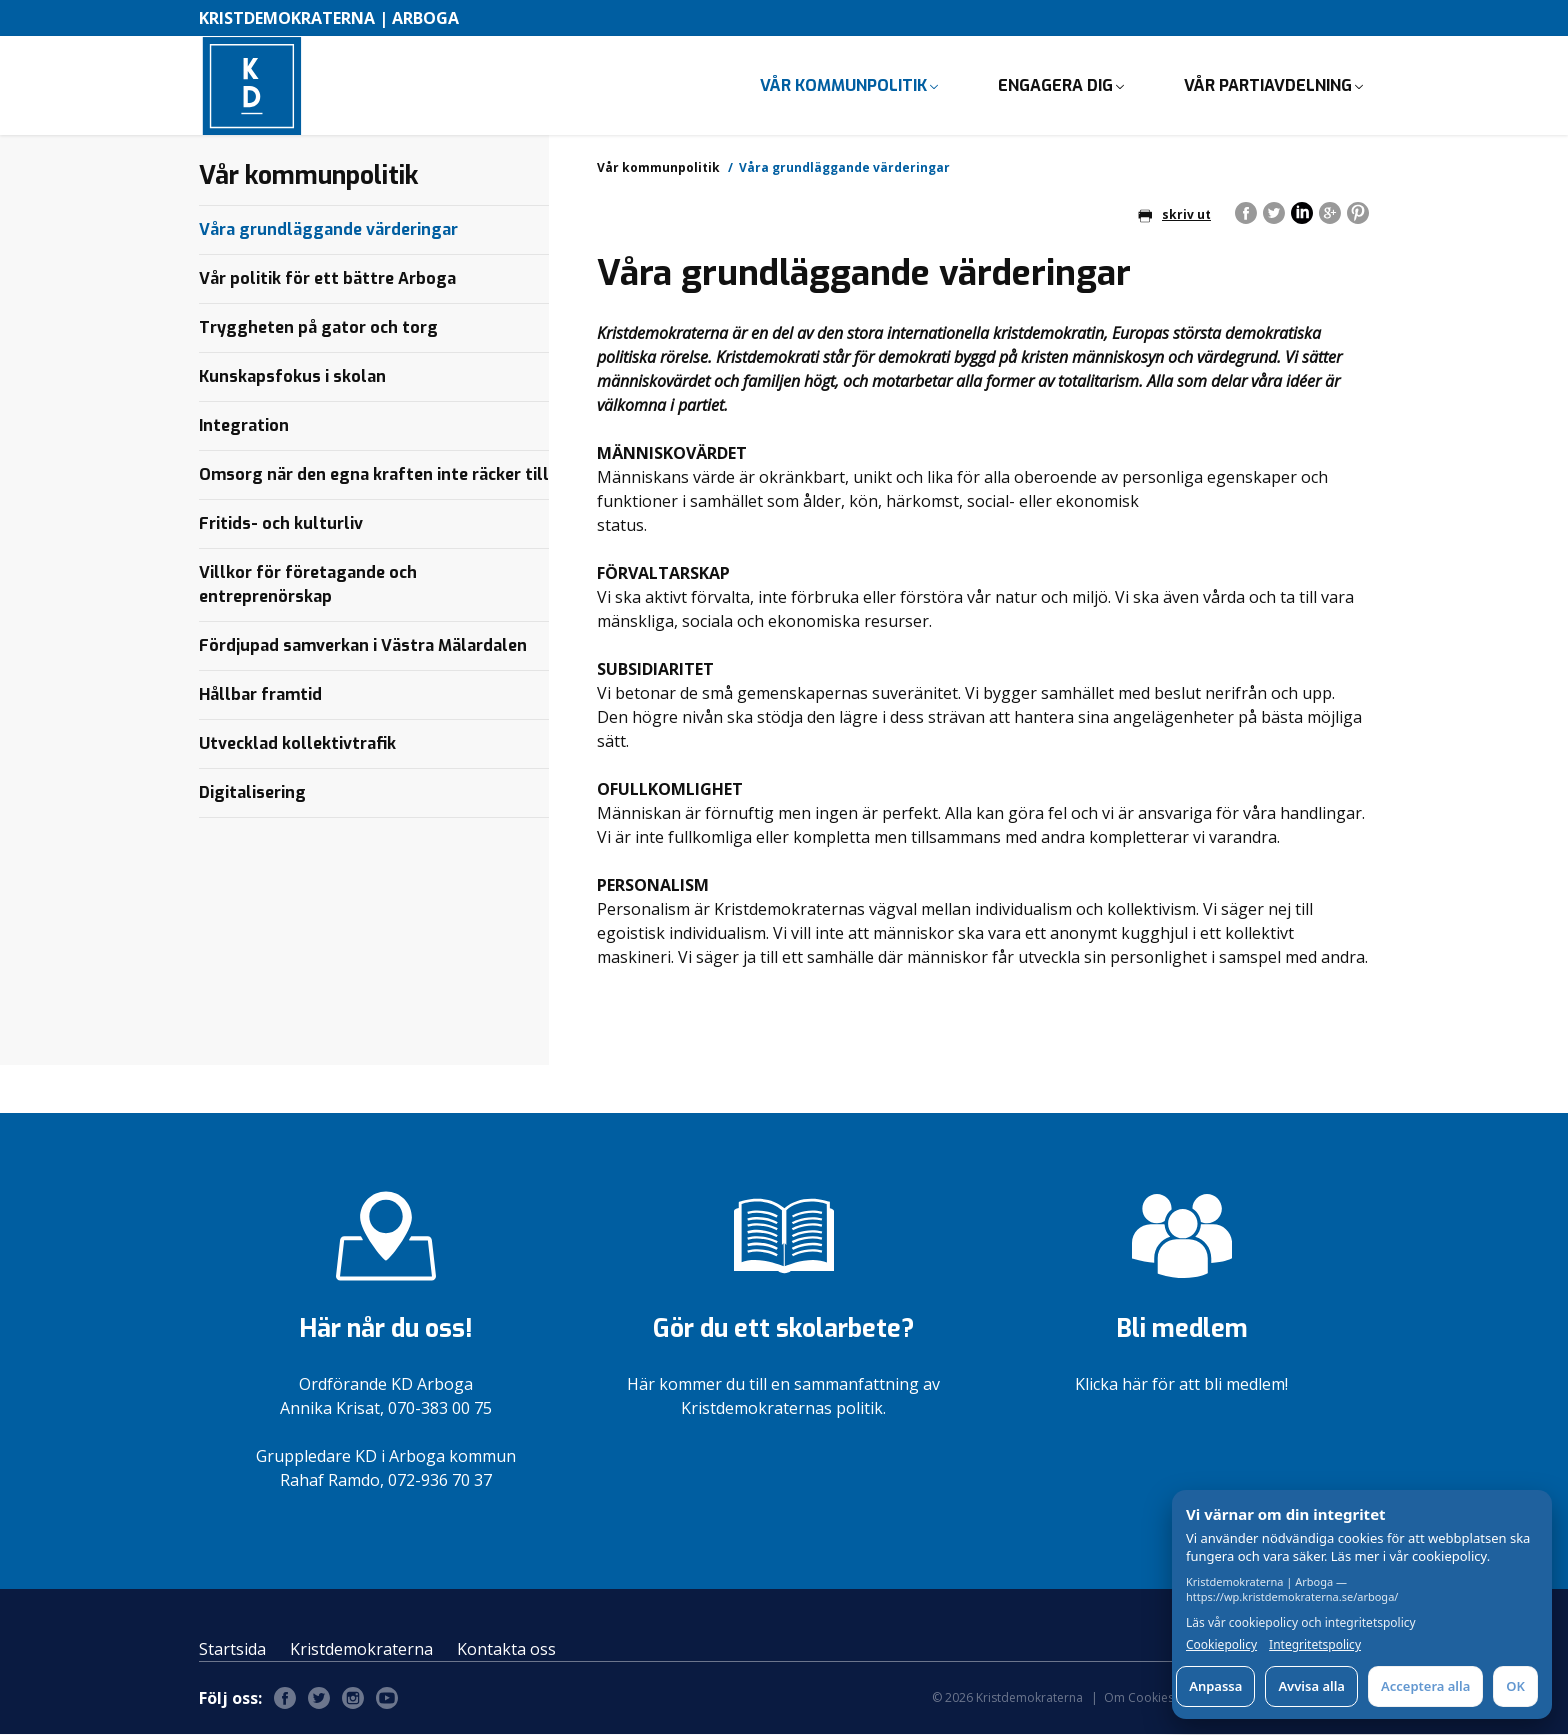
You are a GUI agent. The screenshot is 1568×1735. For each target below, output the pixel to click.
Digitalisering (252, 793)
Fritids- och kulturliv (281, 524)
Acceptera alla (1425, 1686)
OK (1515, 1686)
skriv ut (1174, 215)
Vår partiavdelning (1268, 85)
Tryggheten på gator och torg (318, 328)
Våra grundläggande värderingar (328, 230)
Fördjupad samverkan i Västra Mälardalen (363, 646)
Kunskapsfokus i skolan (292, 377)
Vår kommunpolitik (843, 85)
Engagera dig (1055, 85)
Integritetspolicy (1315, 1645)
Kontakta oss (506, 1650)
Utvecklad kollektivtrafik (297, 744)
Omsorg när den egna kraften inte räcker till (374, 475)
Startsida (232, 1650)
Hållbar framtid (260, 695)
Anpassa (1215, 1686)
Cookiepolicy (1221, 1645)
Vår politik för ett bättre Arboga (327, 279)
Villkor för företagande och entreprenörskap (308, 585)
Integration (244, 426)
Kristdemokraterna (361, 1650)
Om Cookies (1139, 1698)
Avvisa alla (1311, 1686)
